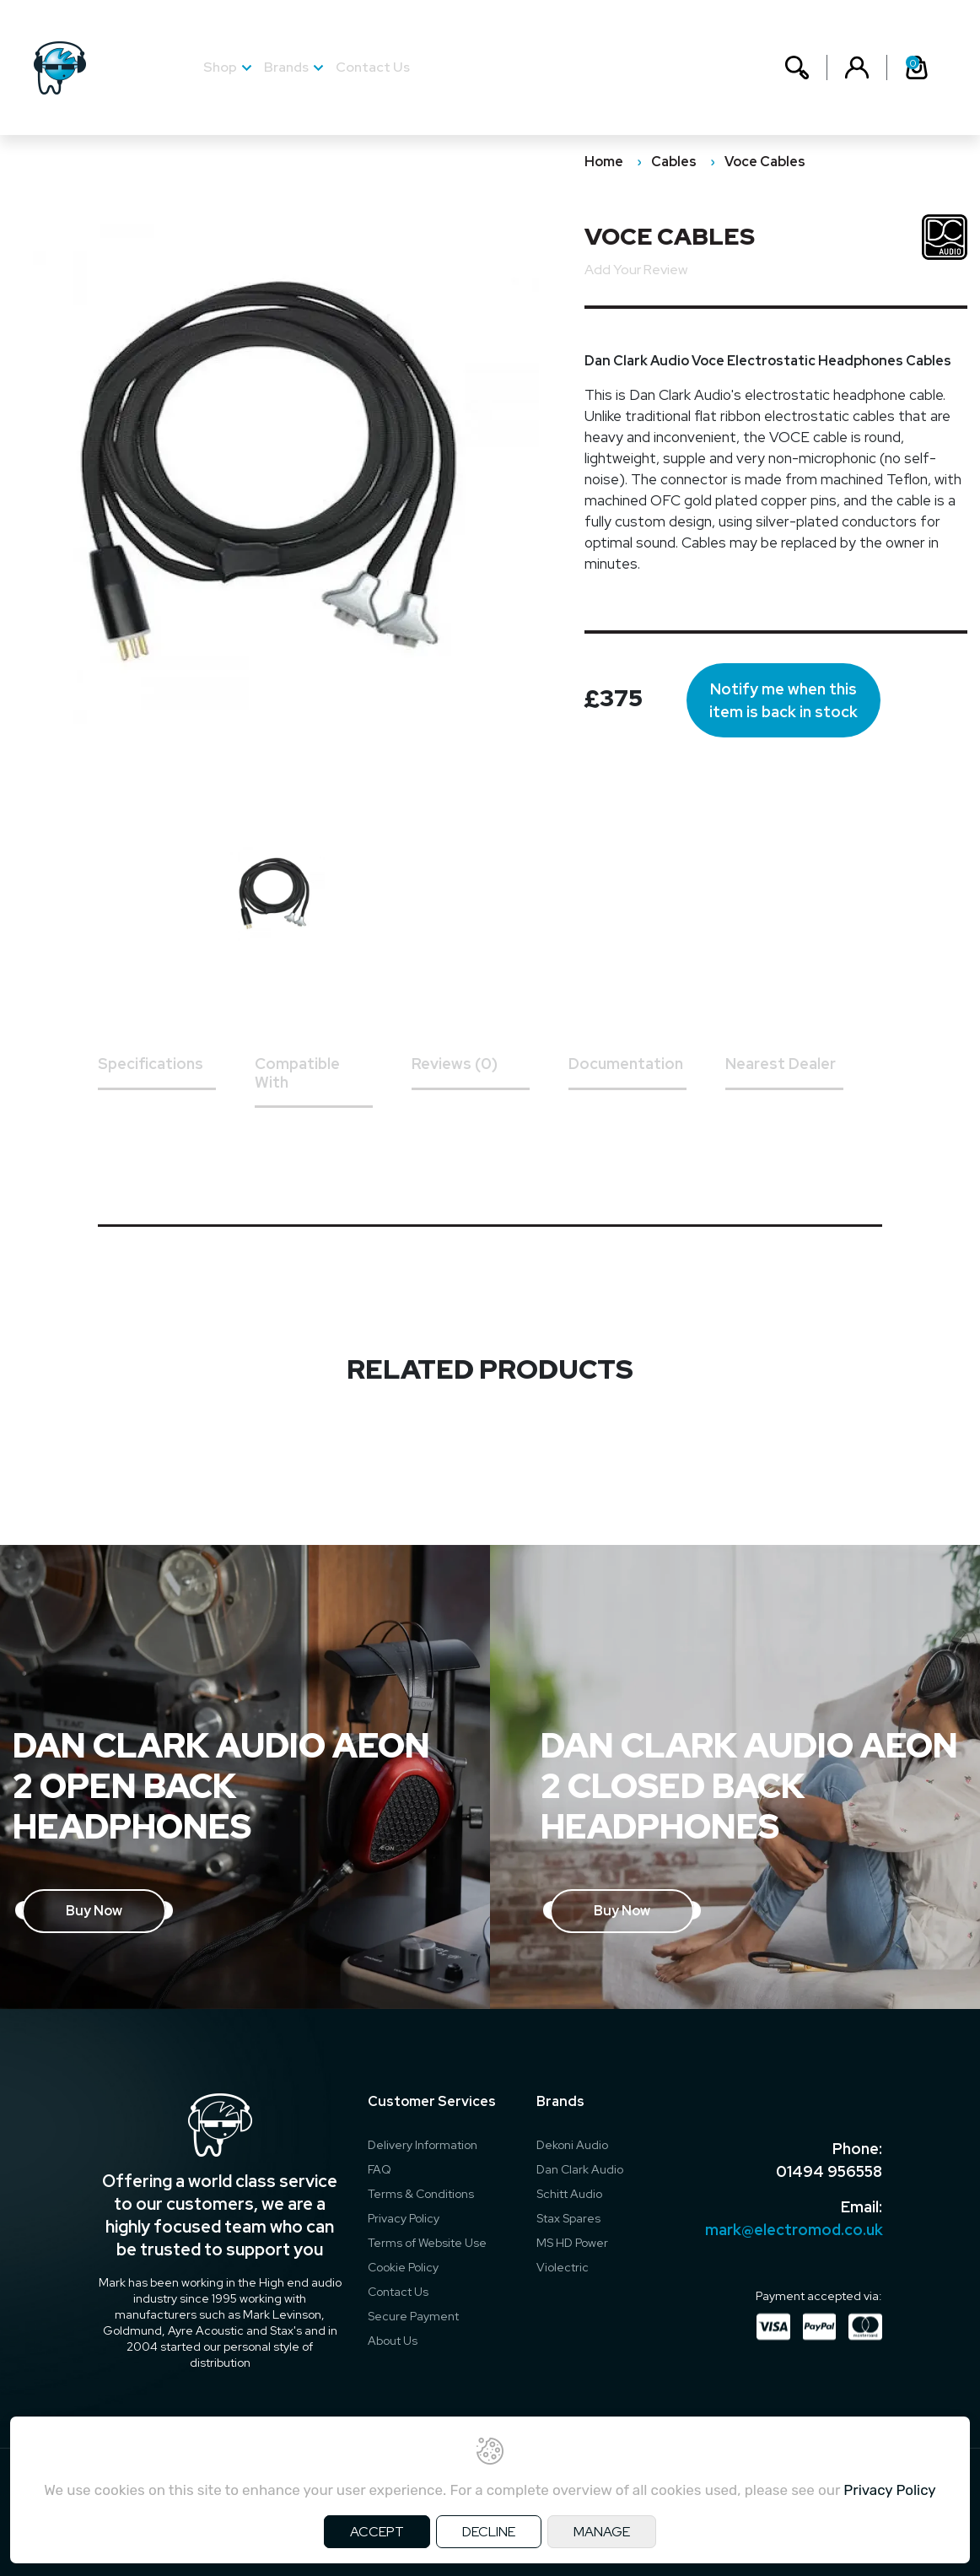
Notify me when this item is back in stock (783, 700)
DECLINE (488, 2532)
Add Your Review (635, 269)
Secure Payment (413, 2316)
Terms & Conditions (421, 2193)
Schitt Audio (569, 2193)
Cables (674, 161)
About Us (392, 2340)
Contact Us (373, 67)
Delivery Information (422, 2144)
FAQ (379, 2169)
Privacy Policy (403, 2218)
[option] (286, 896)
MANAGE (601, 2532)
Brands (286, 67)
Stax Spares (568, 2218)
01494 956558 (829, 2171)
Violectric (562, 2267)
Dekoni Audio (572, 2144)
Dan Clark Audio (579, 2169)
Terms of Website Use (427, 2242)
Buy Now (94, 1911)
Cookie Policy (403, 2267)
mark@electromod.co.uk (793, 2229)
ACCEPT (377, 2532)
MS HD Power (572, 2242)
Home (603, 161)
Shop (220, 67)
